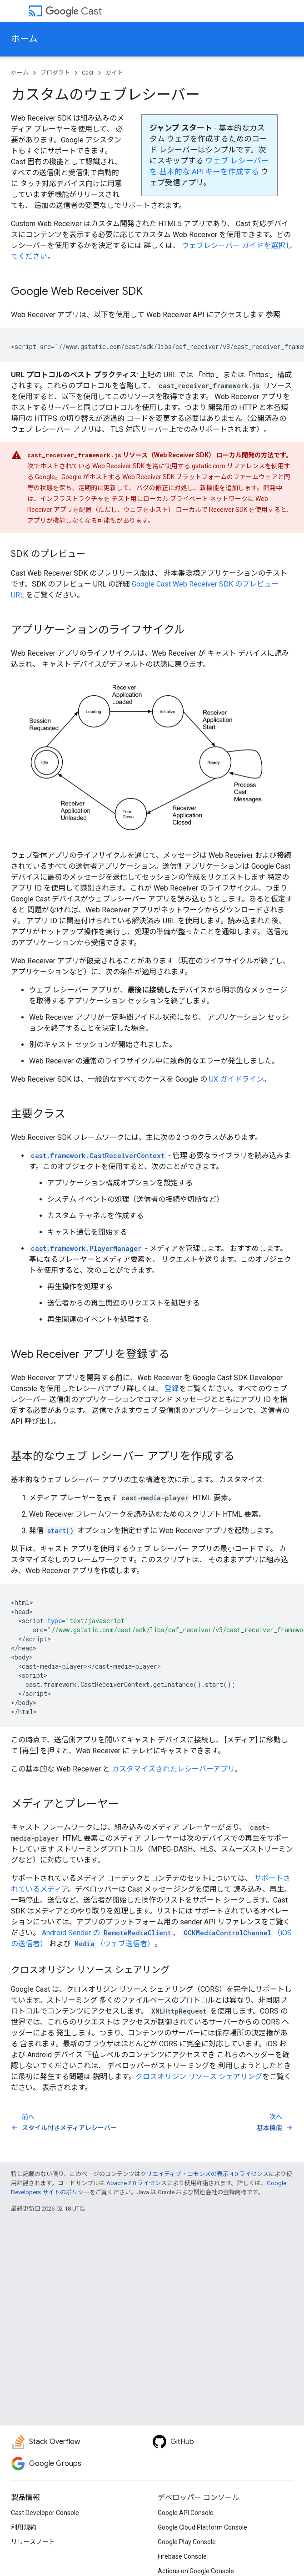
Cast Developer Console (45, 2512)
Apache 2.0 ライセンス (136, 2183)
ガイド (114, 72)
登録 (171, 1388)
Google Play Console (187, 2542)
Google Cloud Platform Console (202, 2527)
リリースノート (33, 2542)
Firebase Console (182, 2556)
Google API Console (186, 2512)
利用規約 (23, 2527)
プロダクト (55, 72)
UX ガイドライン (236, 1079)
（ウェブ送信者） (113, 1943)
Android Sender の (107, 1932)
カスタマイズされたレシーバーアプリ (173, 1769)
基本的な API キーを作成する (209, 171)
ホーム (24, 39)
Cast (73, 11)
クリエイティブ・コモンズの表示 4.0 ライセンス (204, 2174)
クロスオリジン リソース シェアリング (198, 2076)
